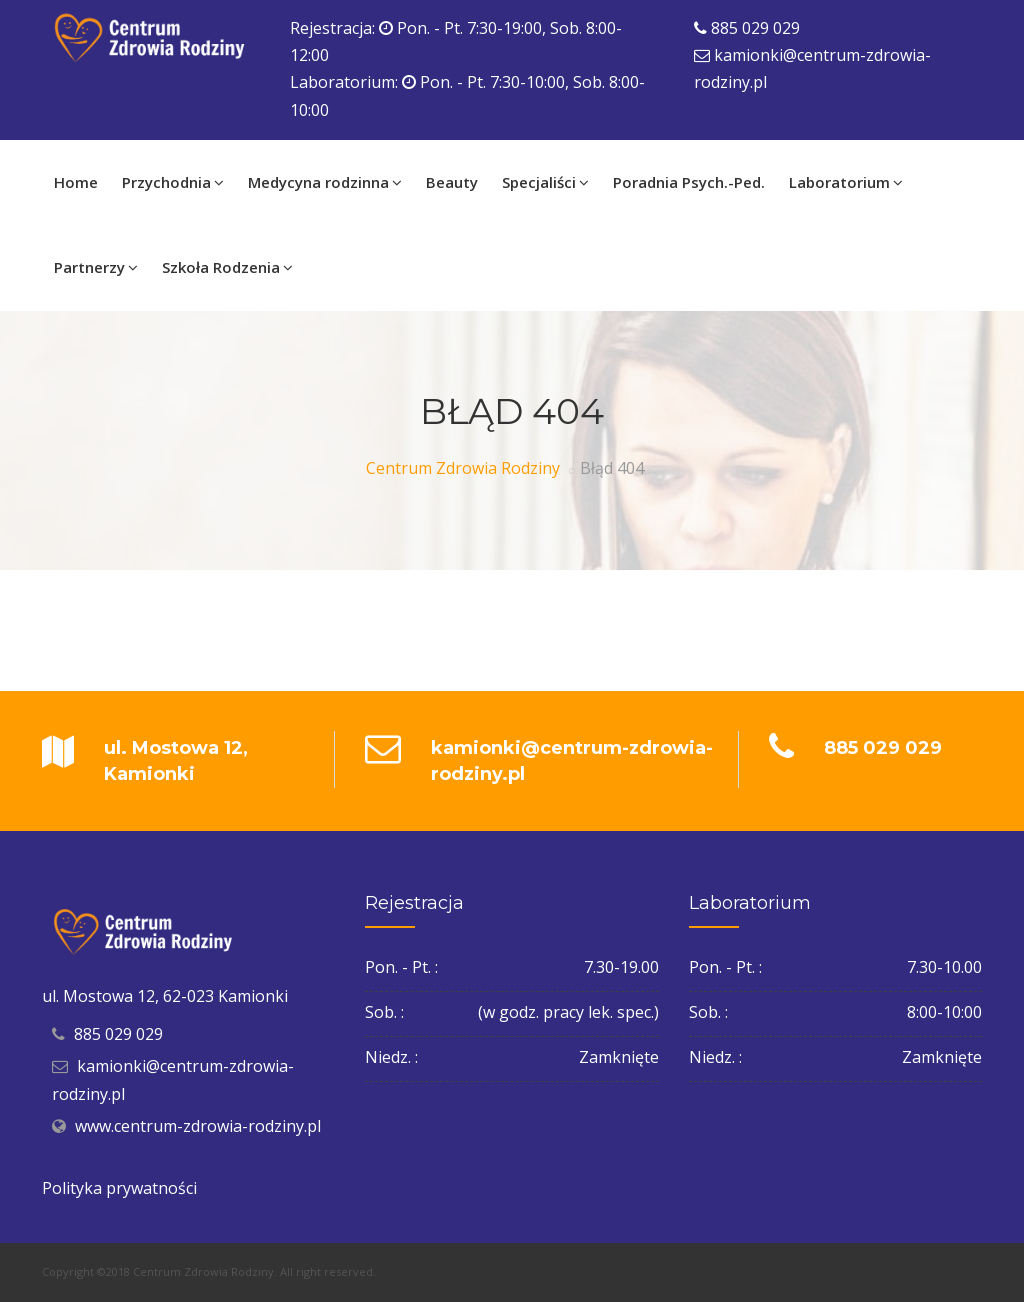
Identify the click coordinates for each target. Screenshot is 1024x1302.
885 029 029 (755, 28)
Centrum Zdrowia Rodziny (463, 468)
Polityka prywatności (119, 1188)
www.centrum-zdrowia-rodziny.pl (198, 1126)
